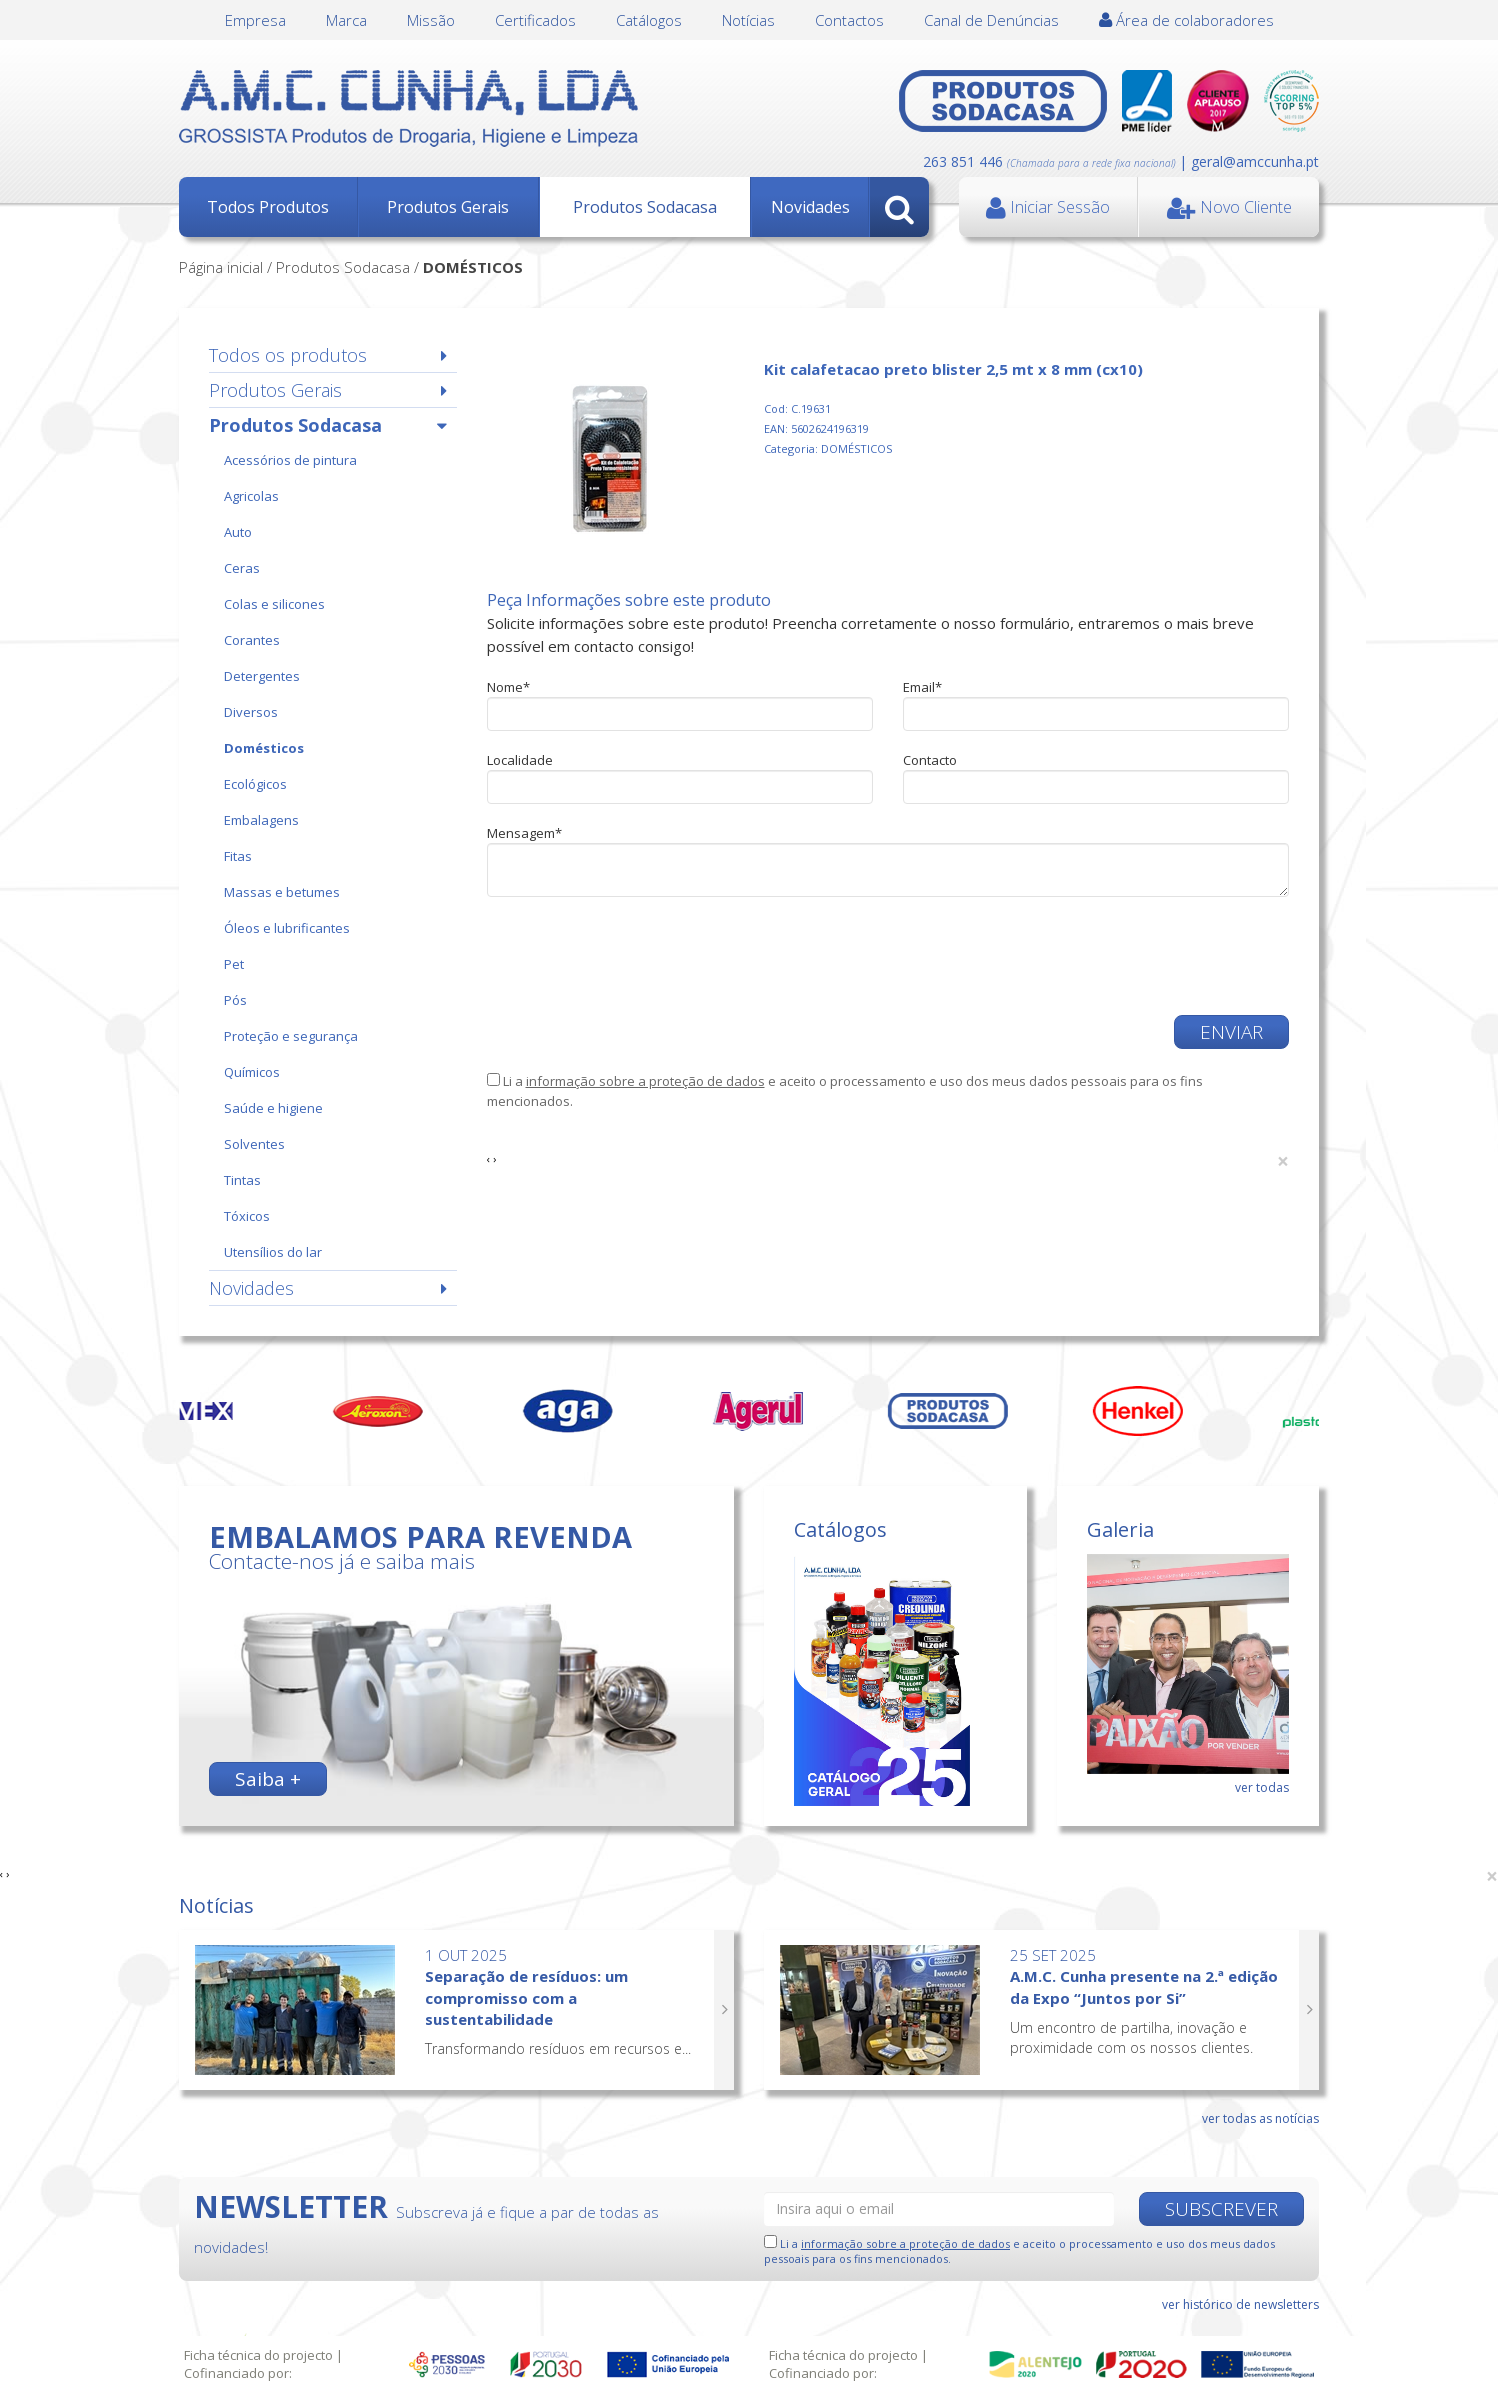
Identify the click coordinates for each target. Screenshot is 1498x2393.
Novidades (810, 207)
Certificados (535, 20)
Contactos (849, 20)
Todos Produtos (268, 207)
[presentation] (639, 956)
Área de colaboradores (1186, 20)
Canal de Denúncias (991, 20)
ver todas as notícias (1260, 2118)
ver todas (1262, 1787)
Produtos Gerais (448, 207)
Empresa (255, 20)
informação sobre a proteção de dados (645, 1081)
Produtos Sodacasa (645, 207)
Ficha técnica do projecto (258, 2355)
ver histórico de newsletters (1240, 2304)
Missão (431, 20)
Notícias (748, 20)
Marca (346, 20)
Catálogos (649, 20)
